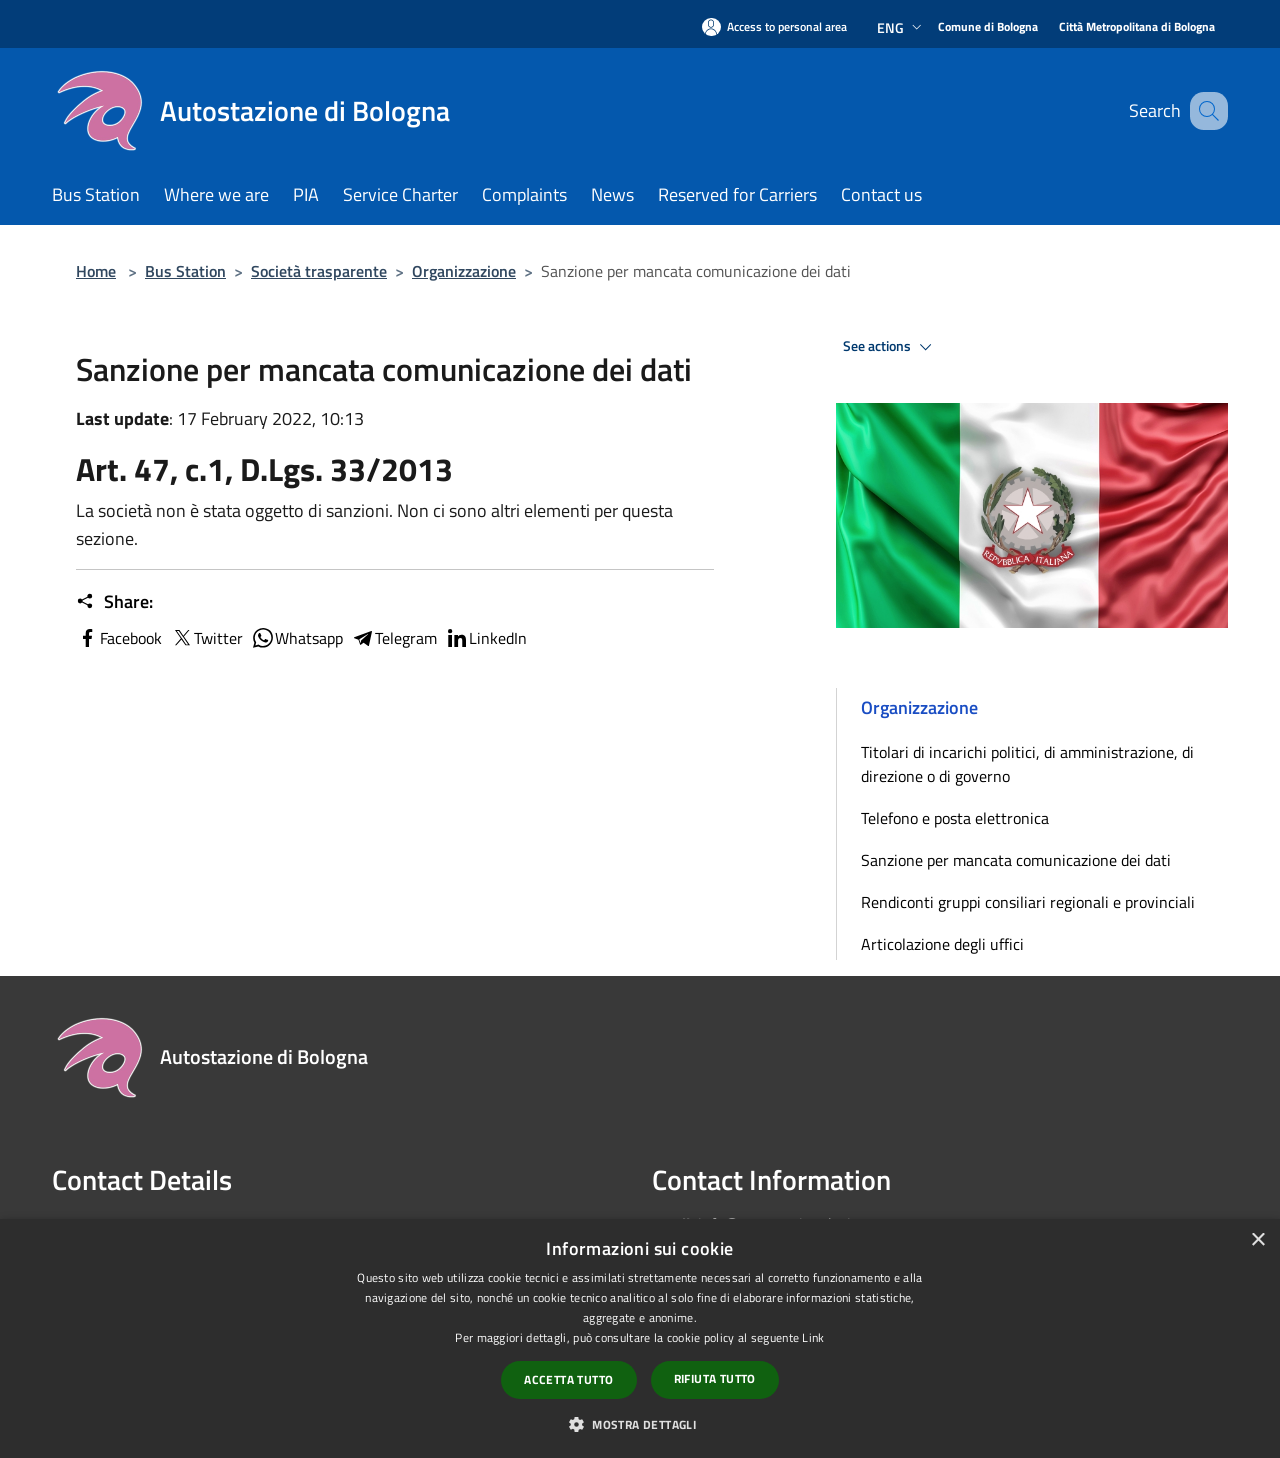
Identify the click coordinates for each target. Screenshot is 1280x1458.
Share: (114, 602)
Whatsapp (297, 638)
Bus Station (185, 271)
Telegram (394, 638)
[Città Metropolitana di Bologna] (1137, 27)
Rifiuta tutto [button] (715, 1378)
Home (96, 271)
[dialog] (640, 1338)
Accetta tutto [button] (568, 1379)
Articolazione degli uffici (942, 944)
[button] (640, 1424)
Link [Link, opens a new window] (813, 1337)
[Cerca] (1204, 111)
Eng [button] (901, 27)
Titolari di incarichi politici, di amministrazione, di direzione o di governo (1027, 764)
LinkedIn (486, 638)
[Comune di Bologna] (988, 27)
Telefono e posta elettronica (955, 818)
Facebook (119, 638)
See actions (890, 347)
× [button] (1257, 1240)
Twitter (206, 638)
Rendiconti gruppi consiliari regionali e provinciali (1028, 902)
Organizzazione (464, 271)
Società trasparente (319, 271)
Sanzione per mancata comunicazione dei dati (1016, 860)
